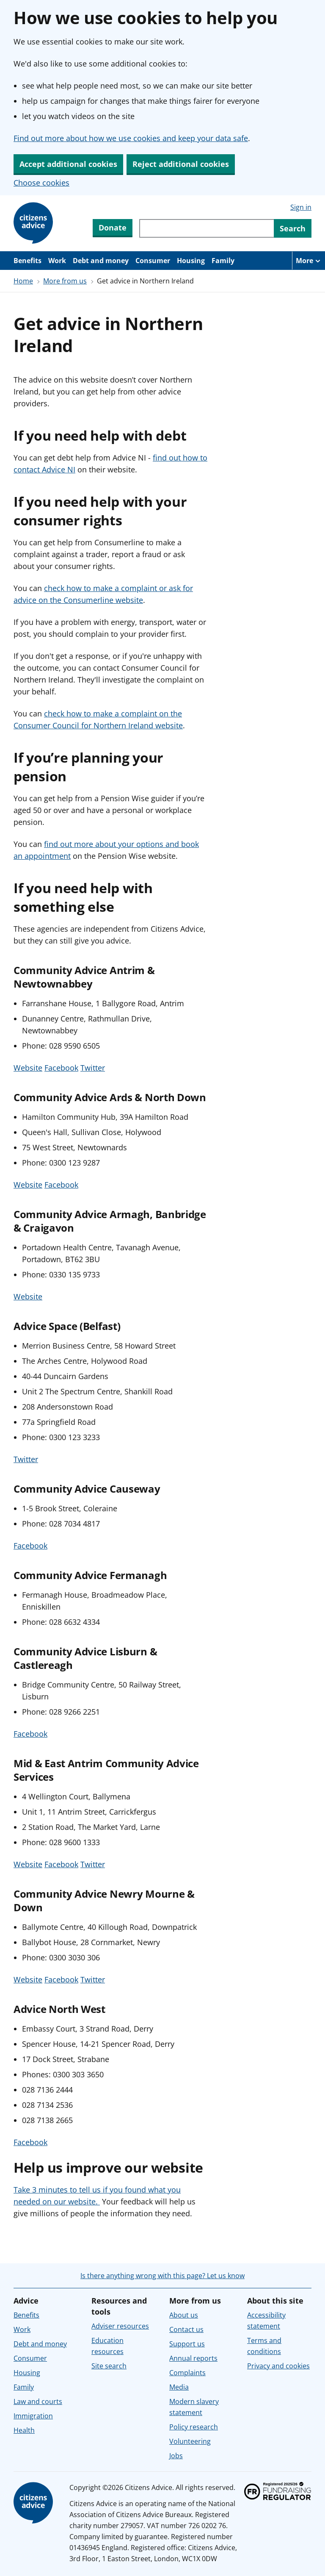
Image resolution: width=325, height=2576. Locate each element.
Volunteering (190, 2441)
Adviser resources (120, 2326)
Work (57, 260)
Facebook (61, 1068)
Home (23, 281)
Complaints (187, 2372)
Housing (191, 260)
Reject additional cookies (180, 164)
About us (183, 2315)
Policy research (193, 2427)
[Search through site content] (206, 228)
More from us (65, 281)
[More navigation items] (308, 260)
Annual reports (193, 2358)
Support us (187, 2343)
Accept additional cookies (68, 164)
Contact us (186, 2329)
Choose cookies (41, 183)
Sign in (300, 207)
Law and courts (38, 2401)
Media (179, 2387)
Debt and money (101, 260)
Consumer (152, 260)
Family (223, 260)
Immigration (33, 2416)
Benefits (27, 260)
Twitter (92, 1068)
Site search (109, 2366)
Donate (113, 227)
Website (28, 1068)
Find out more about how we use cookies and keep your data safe (131, 138)
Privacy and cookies (278, 2366)
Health (24, 2430)
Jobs (176, 2455)
